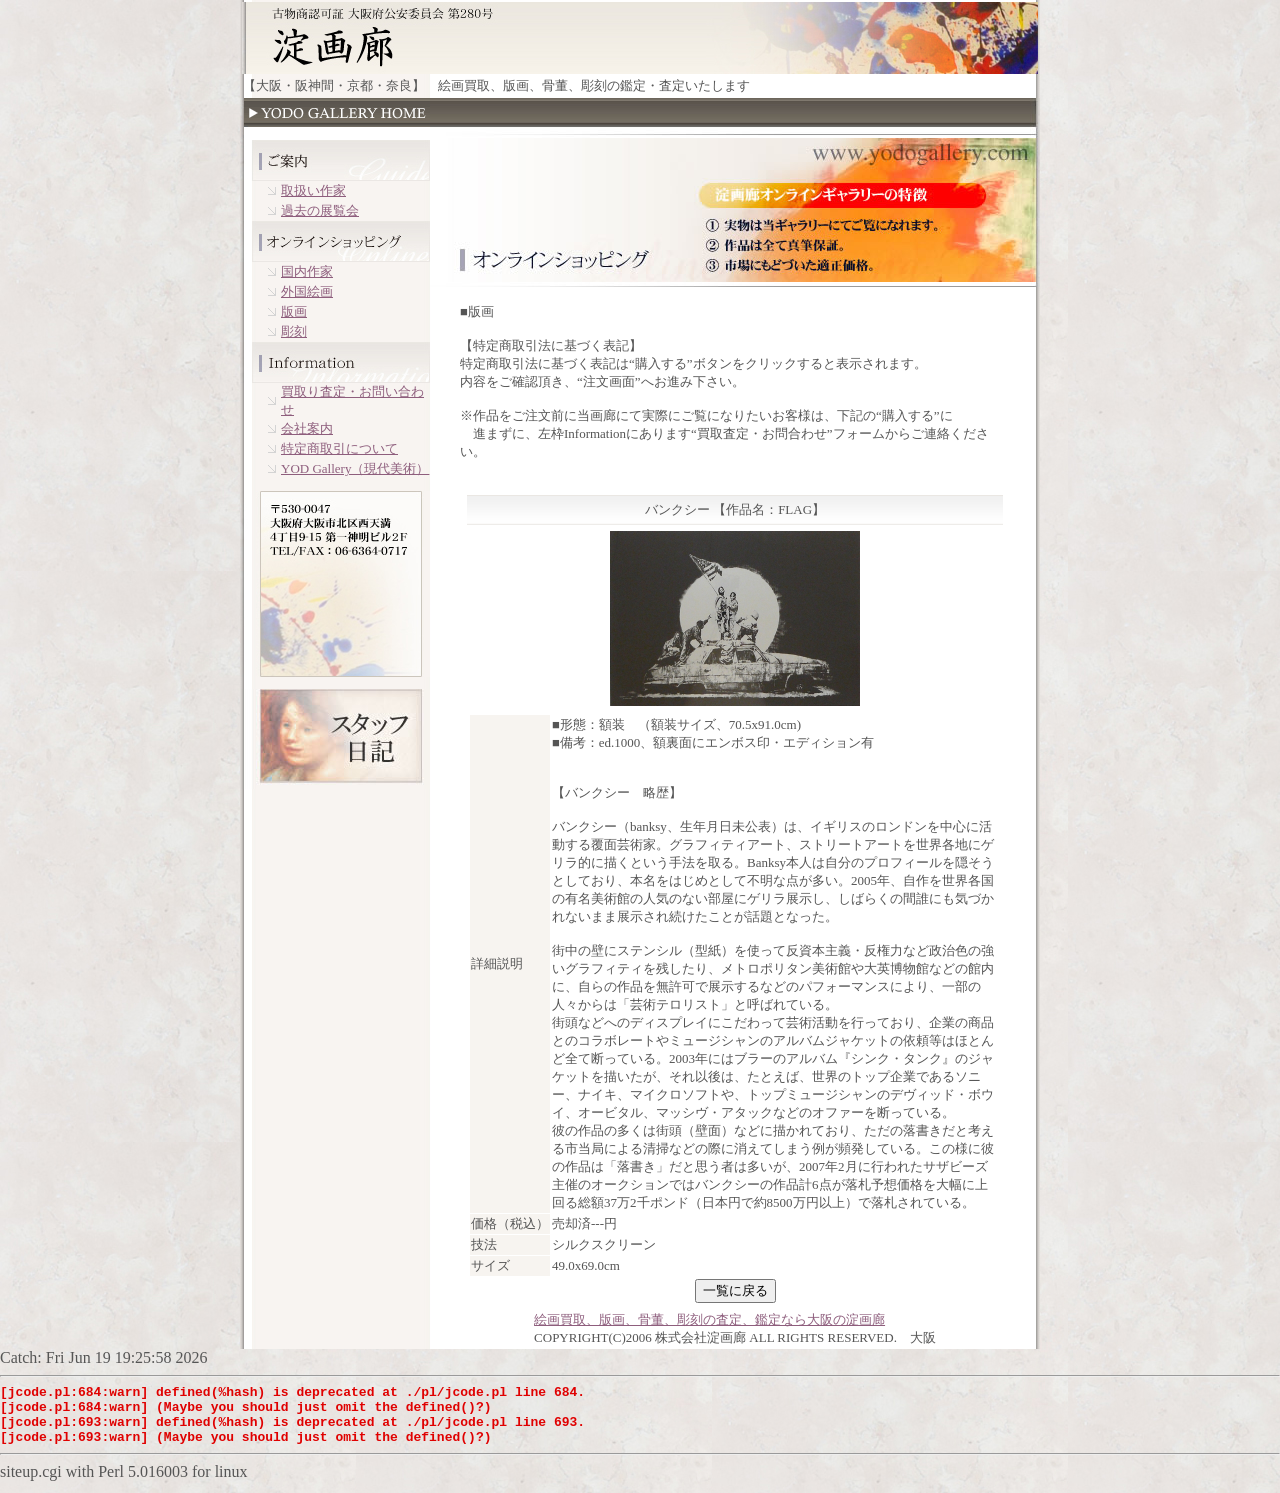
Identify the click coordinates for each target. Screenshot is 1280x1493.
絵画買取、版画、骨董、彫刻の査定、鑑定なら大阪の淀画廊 (709, 1319)
